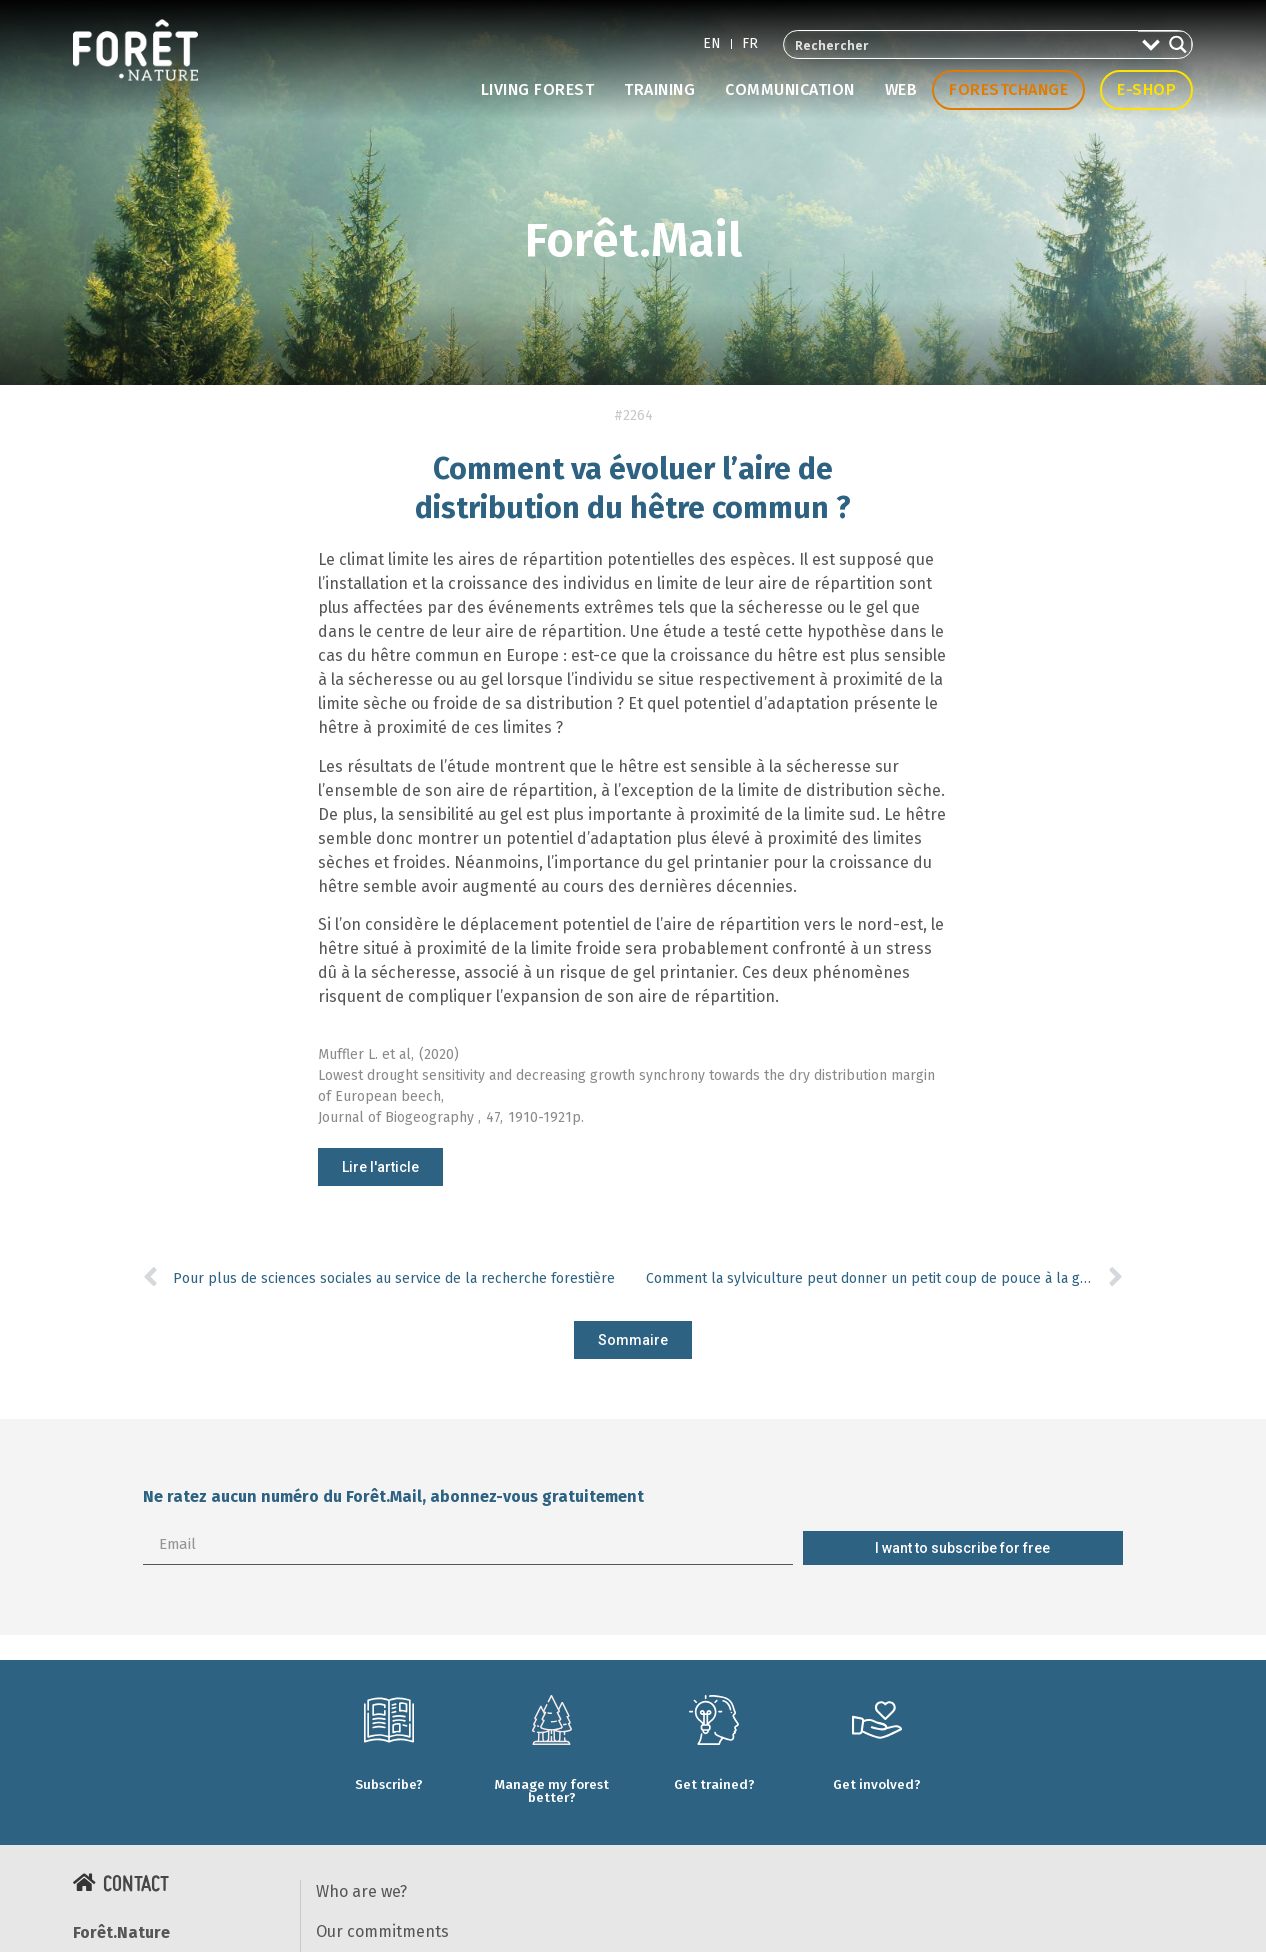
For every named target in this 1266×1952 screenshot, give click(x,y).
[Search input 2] (962, 44)
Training (659, 89)
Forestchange (1008, 89)
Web (901, 89)
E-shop (1146, 89)
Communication (790, 89)
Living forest (538, 89)
